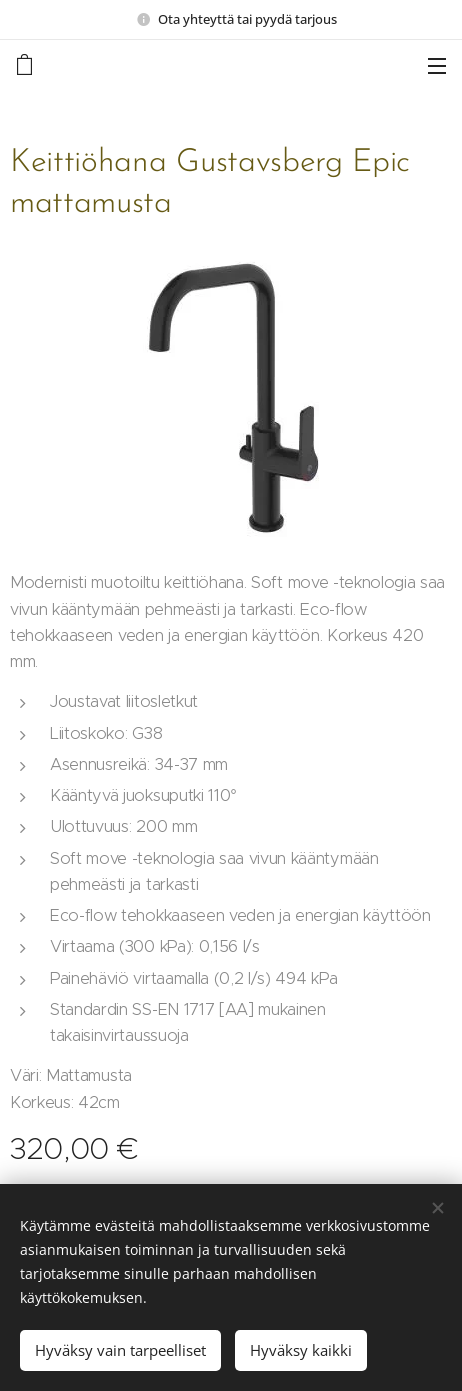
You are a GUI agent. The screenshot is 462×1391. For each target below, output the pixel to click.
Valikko (437, 66)
